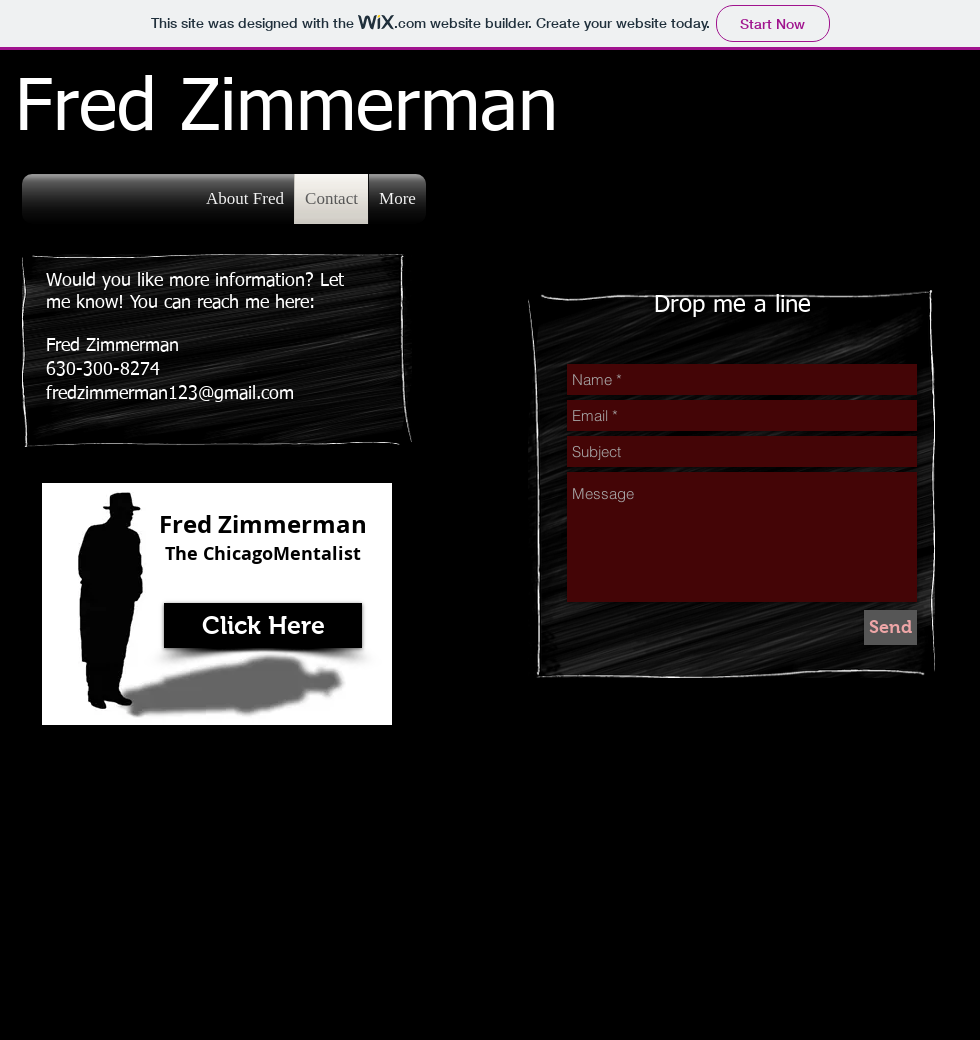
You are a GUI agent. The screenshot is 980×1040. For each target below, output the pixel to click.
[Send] (890, 627)
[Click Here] (263, 625)
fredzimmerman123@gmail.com (170, 394)
